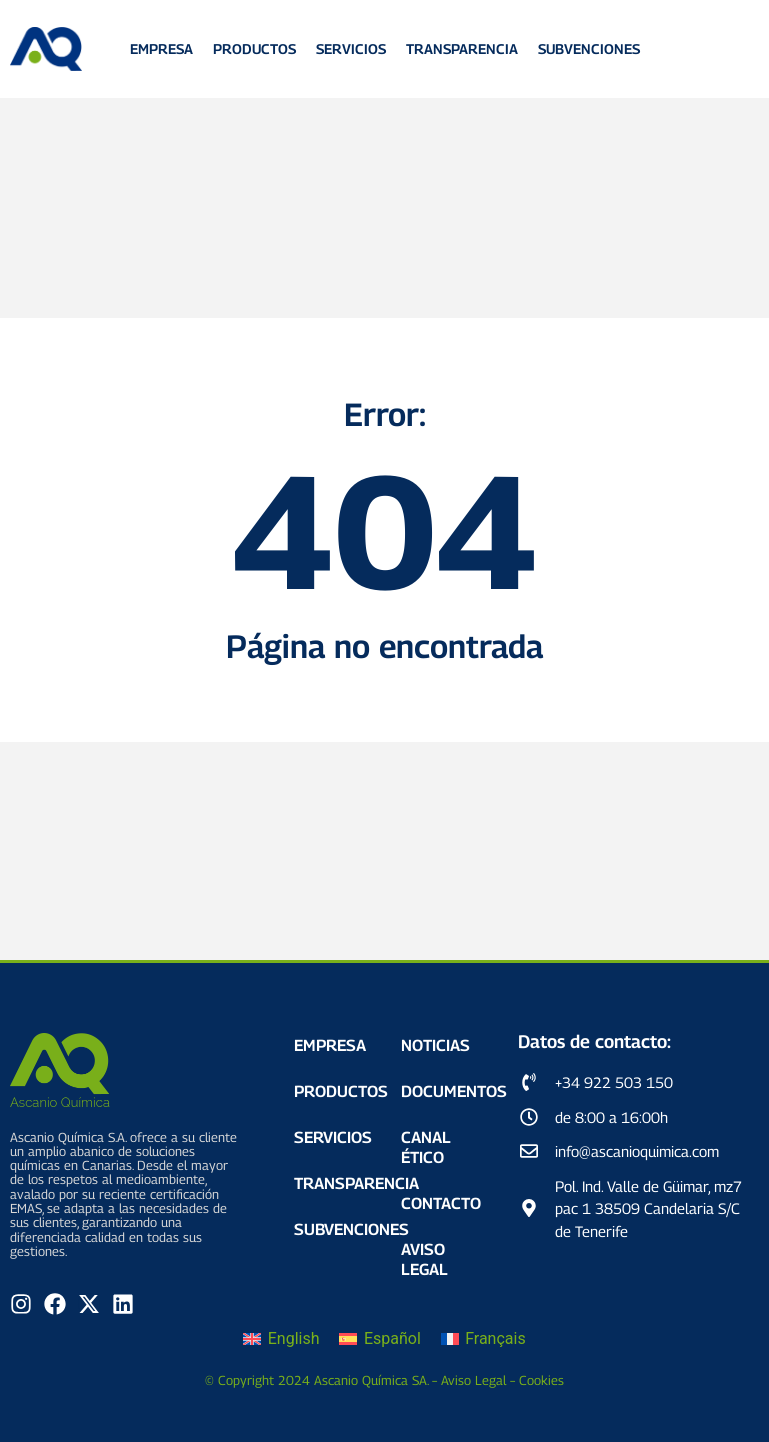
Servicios (351, 49)
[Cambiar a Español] (379, 1340)
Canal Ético (426, 1147)
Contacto (441, 1203)
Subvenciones (589, 49)
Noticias (435, 1045)
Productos (254, 49)
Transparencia (462, 49)
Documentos (444, 1091)
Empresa (161, 49)
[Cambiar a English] (281, 1340)
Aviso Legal (424, 1259)
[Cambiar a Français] (483, 1340)
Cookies (541, 1380)
